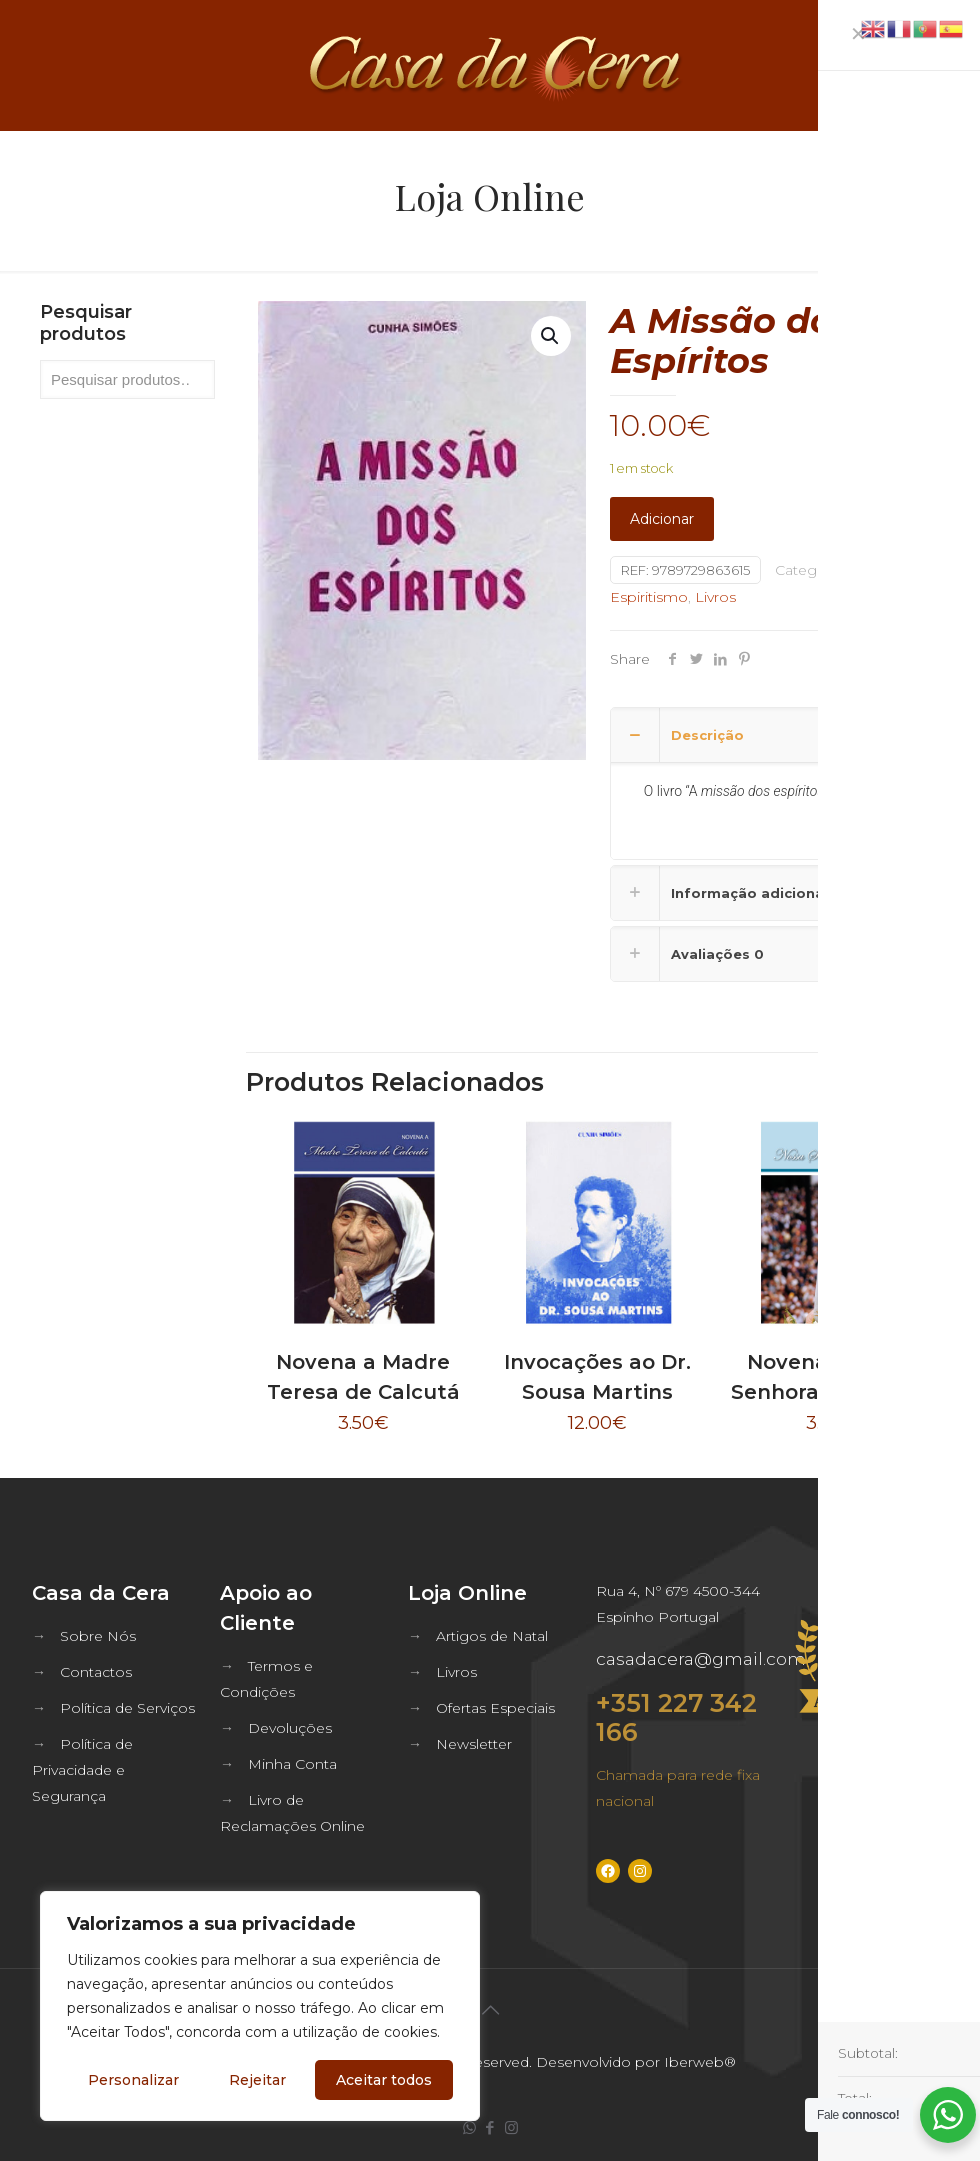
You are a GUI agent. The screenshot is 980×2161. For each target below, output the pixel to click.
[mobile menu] (948, 65)
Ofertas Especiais (495, 1708)
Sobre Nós (98, 1636)
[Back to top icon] (490, 2010)
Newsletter (474, 1744)
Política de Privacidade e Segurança (82, 1770)
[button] (551, 336)
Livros (715, 597)
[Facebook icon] (490, 2127)
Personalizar (133, 2080)
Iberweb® (700, 2062)
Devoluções (290, 1728)
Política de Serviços (127, 1708)
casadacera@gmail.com (701, 1659)
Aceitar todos (384, 2080)
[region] (260, 2006)
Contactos (96, 1672)
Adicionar (662, 519)
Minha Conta (292, 1764)
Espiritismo (649, 597)
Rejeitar (257, 2080)
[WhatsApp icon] (469, 2127)
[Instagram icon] (511, 2127)
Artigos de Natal (492, 1636)
